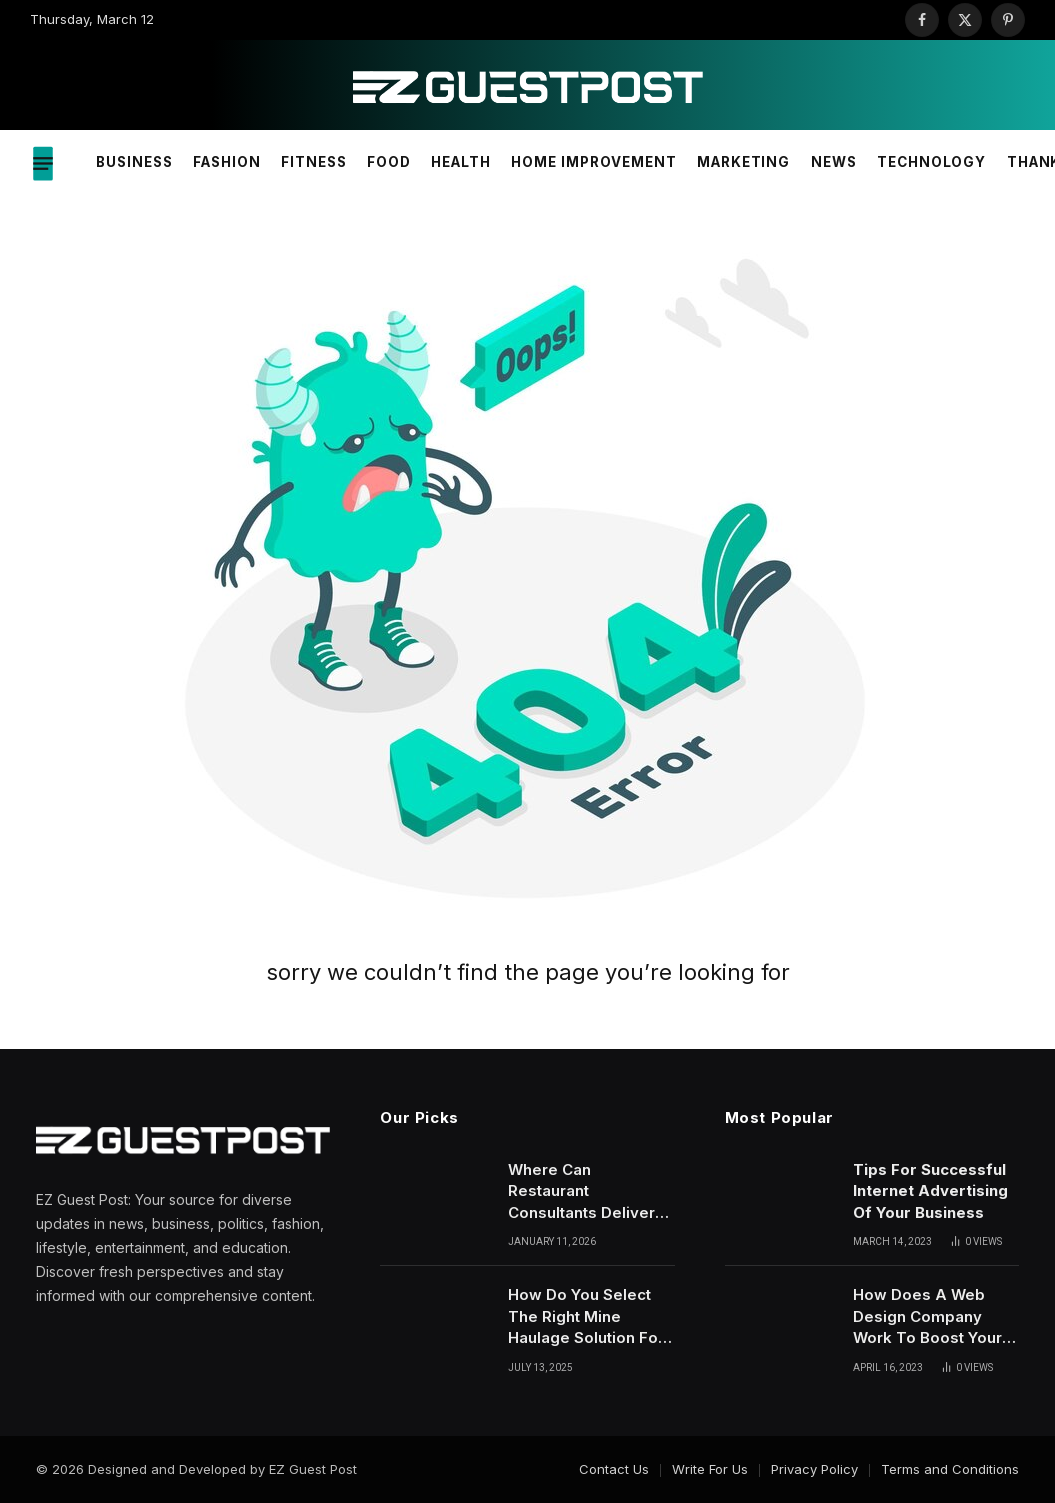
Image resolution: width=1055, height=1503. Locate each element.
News (834, 162)
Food (389, 162)
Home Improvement (593, 162)
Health (461, 162)
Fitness (314, 162)
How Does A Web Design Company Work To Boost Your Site (927, 1316)
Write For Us (710, 1469)
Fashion (227, 162)
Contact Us (614, 1469)
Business (134, 162)
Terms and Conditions (950, 1469)
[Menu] (43, 163)
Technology (931, 162)
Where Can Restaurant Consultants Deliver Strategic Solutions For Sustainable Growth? (581, 1191)
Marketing (744, 162)
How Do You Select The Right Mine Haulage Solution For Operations (586, 1316)
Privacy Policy (814, 1469)
